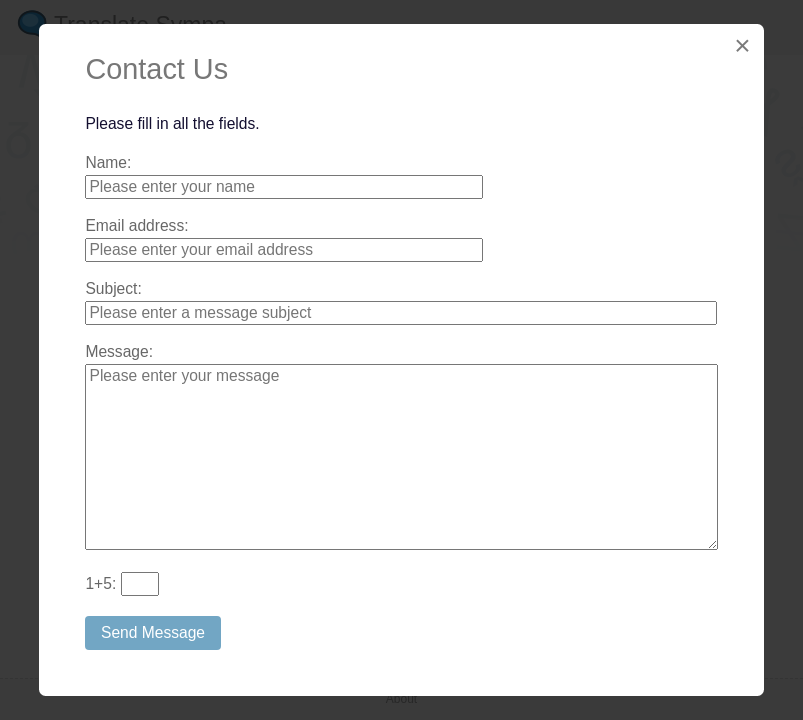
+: (100, 583)
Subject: (113, 288)
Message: (119, 351)
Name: (108, 162)
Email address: (136, 225)
